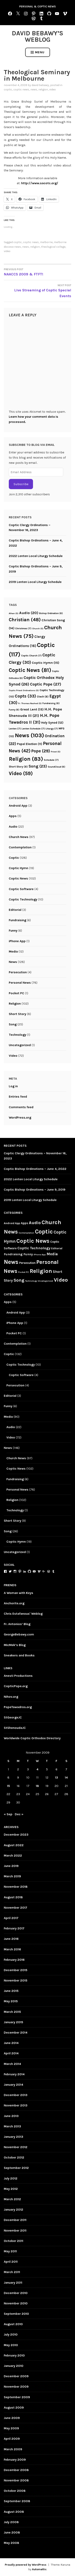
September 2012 (16, 2168)
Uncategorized (20, 1045)
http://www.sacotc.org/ (39, 183)
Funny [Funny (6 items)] (14, 709)
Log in (13, 1086)
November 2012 (15, 2147)
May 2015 (11, 2001)
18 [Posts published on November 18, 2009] (37, 1786)
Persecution (18, 972)
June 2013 (11, 2116)
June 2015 (11, 1991)
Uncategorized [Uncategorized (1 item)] (45, 1281)
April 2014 (11, 2053)
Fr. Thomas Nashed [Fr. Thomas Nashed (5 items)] (30, 703)
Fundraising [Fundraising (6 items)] (51, 703)
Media (13, 951)
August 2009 (14, 2407)
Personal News (20, 982)
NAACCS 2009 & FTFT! (37, 271)
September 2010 (16, 2314)
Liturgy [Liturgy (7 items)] (52, 728)
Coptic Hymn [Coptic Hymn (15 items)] (45, 663)
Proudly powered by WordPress (25, 2564)
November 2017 (15, 1907)
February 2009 (15, 2459)
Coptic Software (21, 889)
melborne (46, 242)
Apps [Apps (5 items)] (24, 1223)
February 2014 (14, 2074)
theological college (53, 246)
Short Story (17, 1014)
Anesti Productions (18, 1676)
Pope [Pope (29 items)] (40, 751)
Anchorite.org (14, 1603)
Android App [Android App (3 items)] (12, 1223)
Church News (18, 837)
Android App (18, 805)
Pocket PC (16, 993)
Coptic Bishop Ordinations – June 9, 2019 (34, 1189)
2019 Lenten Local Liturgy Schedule (35, 582)
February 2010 (14, 2355)
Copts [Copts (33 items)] (25, 695)
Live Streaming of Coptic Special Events (37, 290)
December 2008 (16, 2470)
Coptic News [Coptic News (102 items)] (32, 1241)
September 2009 (17, 2397)
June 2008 (12, 2532)
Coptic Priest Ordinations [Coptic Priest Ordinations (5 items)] (24, 690)
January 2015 (13, 2022)
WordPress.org (20, 1117)
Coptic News (21, 89)
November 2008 (16, 2480)
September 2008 (17, 2501)
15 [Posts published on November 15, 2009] (8, 1786)
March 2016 (12, 1949)
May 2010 (11, 2345)
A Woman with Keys (18, 1593)
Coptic (8, 89)
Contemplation (20, 847)
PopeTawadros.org (18, 1707)
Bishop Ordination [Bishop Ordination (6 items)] (51, 613)
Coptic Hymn (18, 868)
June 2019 (11, 1866)
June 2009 (12, 2418)
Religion (43, 89)
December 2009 (16, 2376)
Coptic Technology (23, 899)
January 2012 (13, 2209)
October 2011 (13, 2241)
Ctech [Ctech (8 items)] (43, 696)
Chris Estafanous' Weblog (23, 1613)
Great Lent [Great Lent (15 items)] (32, 709)
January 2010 (13, 2366)
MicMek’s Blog (15, 1645)
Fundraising (17, 920)
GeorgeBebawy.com (19, 1634)
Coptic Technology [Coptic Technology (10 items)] (33, 1248)
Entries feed (18, 1096)
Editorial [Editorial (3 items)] (56, 1248)
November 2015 (15, 1980)
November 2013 (15, 2105)
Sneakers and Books (19, 1655)
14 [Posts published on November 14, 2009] (66, 1777)
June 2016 (11, 1939)
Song (13, 1024)
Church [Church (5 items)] (37, 628)
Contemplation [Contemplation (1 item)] (26, 1233)
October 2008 (15, 2491)
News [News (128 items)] (11, 1261)
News (33, 89)
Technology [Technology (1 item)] (31, 1281)
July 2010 (11, 2334)
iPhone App (17, 941)
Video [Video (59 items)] (21, 773)
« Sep (8, 1814)
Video (52, 89)
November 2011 (15, 2230)
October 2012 (14, 2157)
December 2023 (16, 1834)
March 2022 (13, 1855)
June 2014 (11, 2043)
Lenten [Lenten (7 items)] (15, 728)
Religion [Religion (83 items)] (26, 759)
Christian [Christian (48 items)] (25, 619)
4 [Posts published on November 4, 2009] (37, 1769)
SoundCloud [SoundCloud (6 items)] (56, 766)
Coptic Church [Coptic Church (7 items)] (31, 655)
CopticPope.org (16, 1686)
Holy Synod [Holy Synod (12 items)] (52, 722)
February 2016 (14, 1960)
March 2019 (12, 1876)
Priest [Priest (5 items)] (55, 751)
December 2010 (16, 2293)
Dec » (19, 1814)
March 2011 (12, 2272)
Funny (13, 930)
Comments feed (21, 1107)
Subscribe (21, 484)
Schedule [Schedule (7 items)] (51, 760)
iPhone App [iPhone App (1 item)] (40, 1254)
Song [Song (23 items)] (38, 766)
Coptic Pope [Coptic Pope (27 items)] (45, 684)
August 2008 (14, 2512)
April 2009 (12, 2438)
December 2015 (15, 1970)
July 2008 (11, 2522)
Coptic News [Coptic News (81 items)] (30, 670)
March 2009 (13, 2449)
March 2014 (12, 2064)
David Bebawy (40, 85)
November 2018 (16, 1886)
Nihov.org (11, 1697)
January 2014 (13, 2084)
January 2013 (13, 2137)
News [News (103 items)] (29, 735)
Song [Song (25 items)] (19, 1280)
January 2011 (13, 2282)
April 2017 (11, 1918)
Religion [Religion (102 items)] (41, 1271)
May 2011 (10, 2251)
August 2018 (13, 1897)
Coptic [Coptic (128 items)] (44, 1231)
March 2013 (12, 2126)
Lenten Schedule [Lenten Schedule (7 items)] (33, 728)
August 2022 (14, 1845)
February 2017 (14, 1928)
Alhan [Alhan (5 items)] (13, 613)
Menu (37, 52)
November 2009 (16, 2386)
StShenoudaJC (15, 1728)
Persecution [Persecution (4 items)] (27, 1263)
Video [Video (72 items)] (61, 1280)
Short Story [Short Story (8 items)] (18, 766)
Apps (13, 816)
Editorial (15, 910)
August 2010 (13, 2324)
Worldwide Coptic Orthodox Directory (32, 1738)
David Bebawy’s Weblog (37, 36)
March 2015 (12, 2012)
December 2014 (15, 2032)
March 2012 (12, 2199)
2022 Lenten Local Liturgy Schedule (36, 556)
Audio (13, 826)
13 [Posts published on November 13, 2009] (56, 1777)
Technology (17, 1035)
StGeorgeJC (13, 1717)
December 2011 (15, 2220)
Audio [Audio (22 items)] (35, 1222)
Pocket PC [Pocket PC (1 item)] (23, 1272)
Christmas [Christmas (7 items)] (23, 628)
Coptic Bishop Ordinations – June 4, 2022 (35, 1169)
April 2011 (11, 2261)
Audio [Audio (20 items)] (28, 613)
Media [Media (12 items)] (52, 1254)
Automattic (39, 2569)
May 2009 (11, 2428)
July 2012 (10, 2178)
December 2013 (15, 2095)
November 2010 (16, 2303)
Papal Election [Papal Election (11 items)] (29, 744)
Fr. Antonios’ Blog (17, 1624)
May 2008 (11, 2543)
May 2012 (11, 2189)
